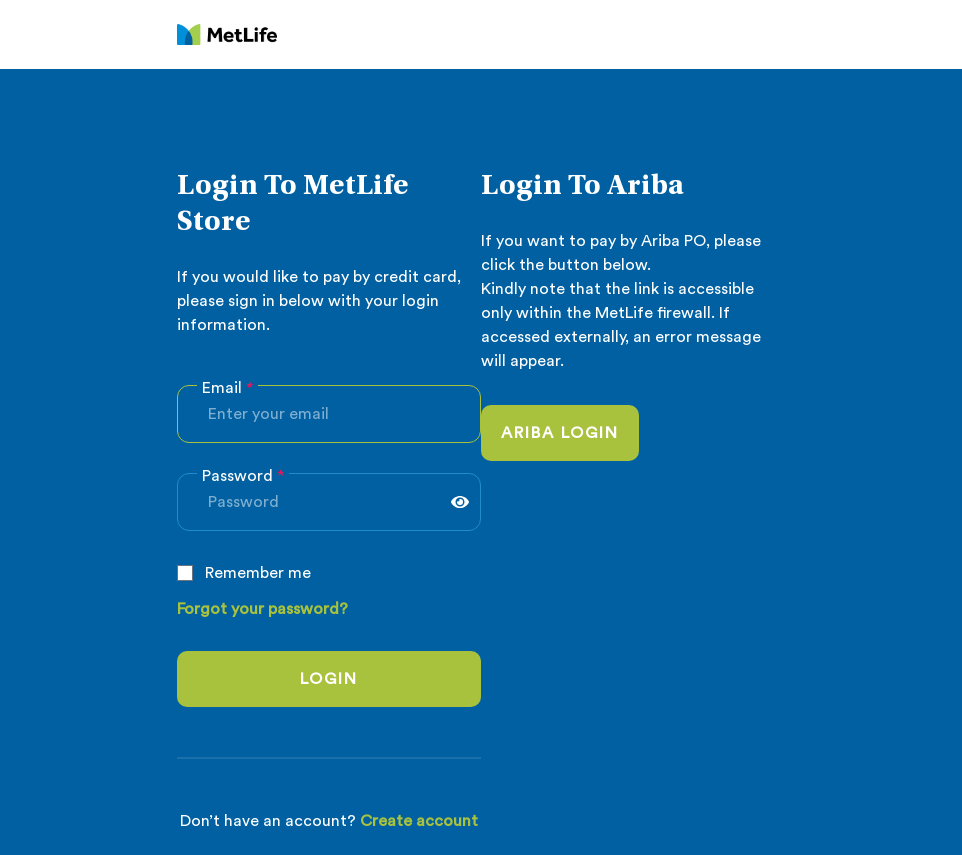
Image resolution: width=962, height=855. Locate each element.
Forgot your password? (262, 609)
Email (227, 388)
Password (243, 476)
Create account (419, 821)
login (329, 679)
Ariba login (560, 433)
